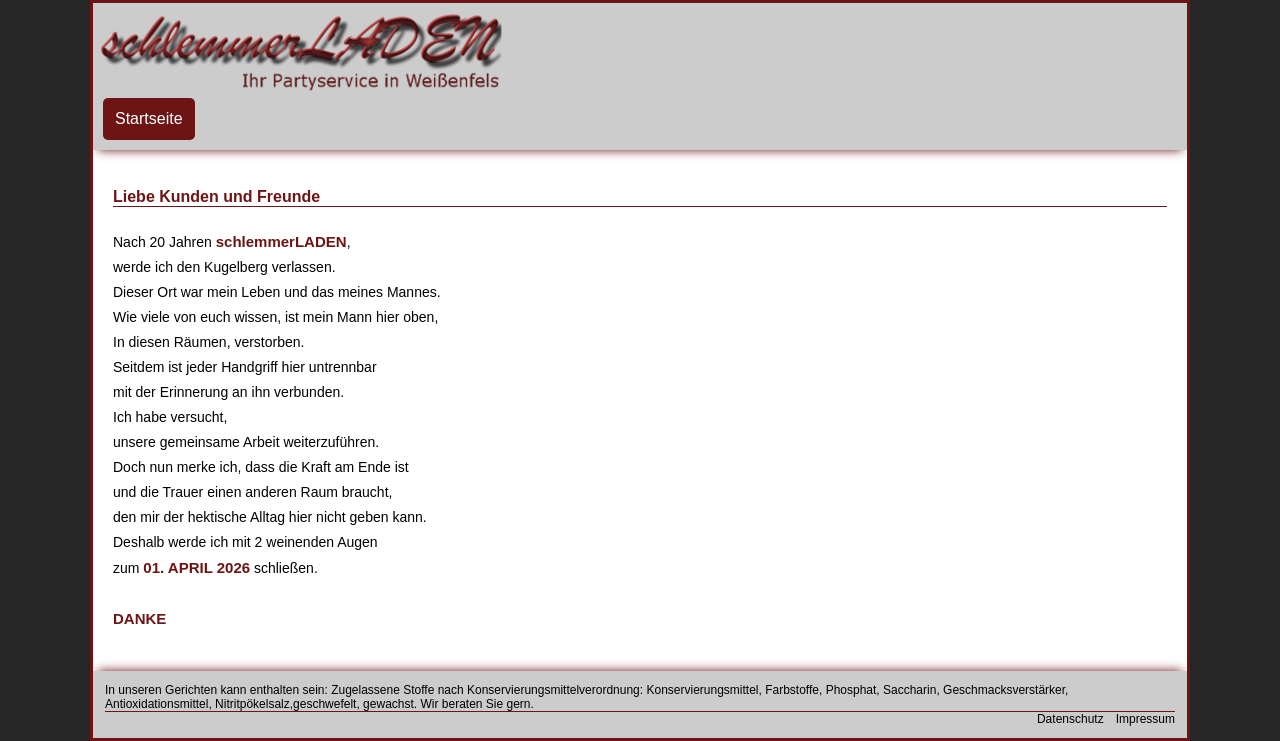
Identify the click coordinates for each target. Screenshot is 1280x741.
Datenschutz (1070, 719)
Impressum (1145, 719)
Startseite (149, 118)
